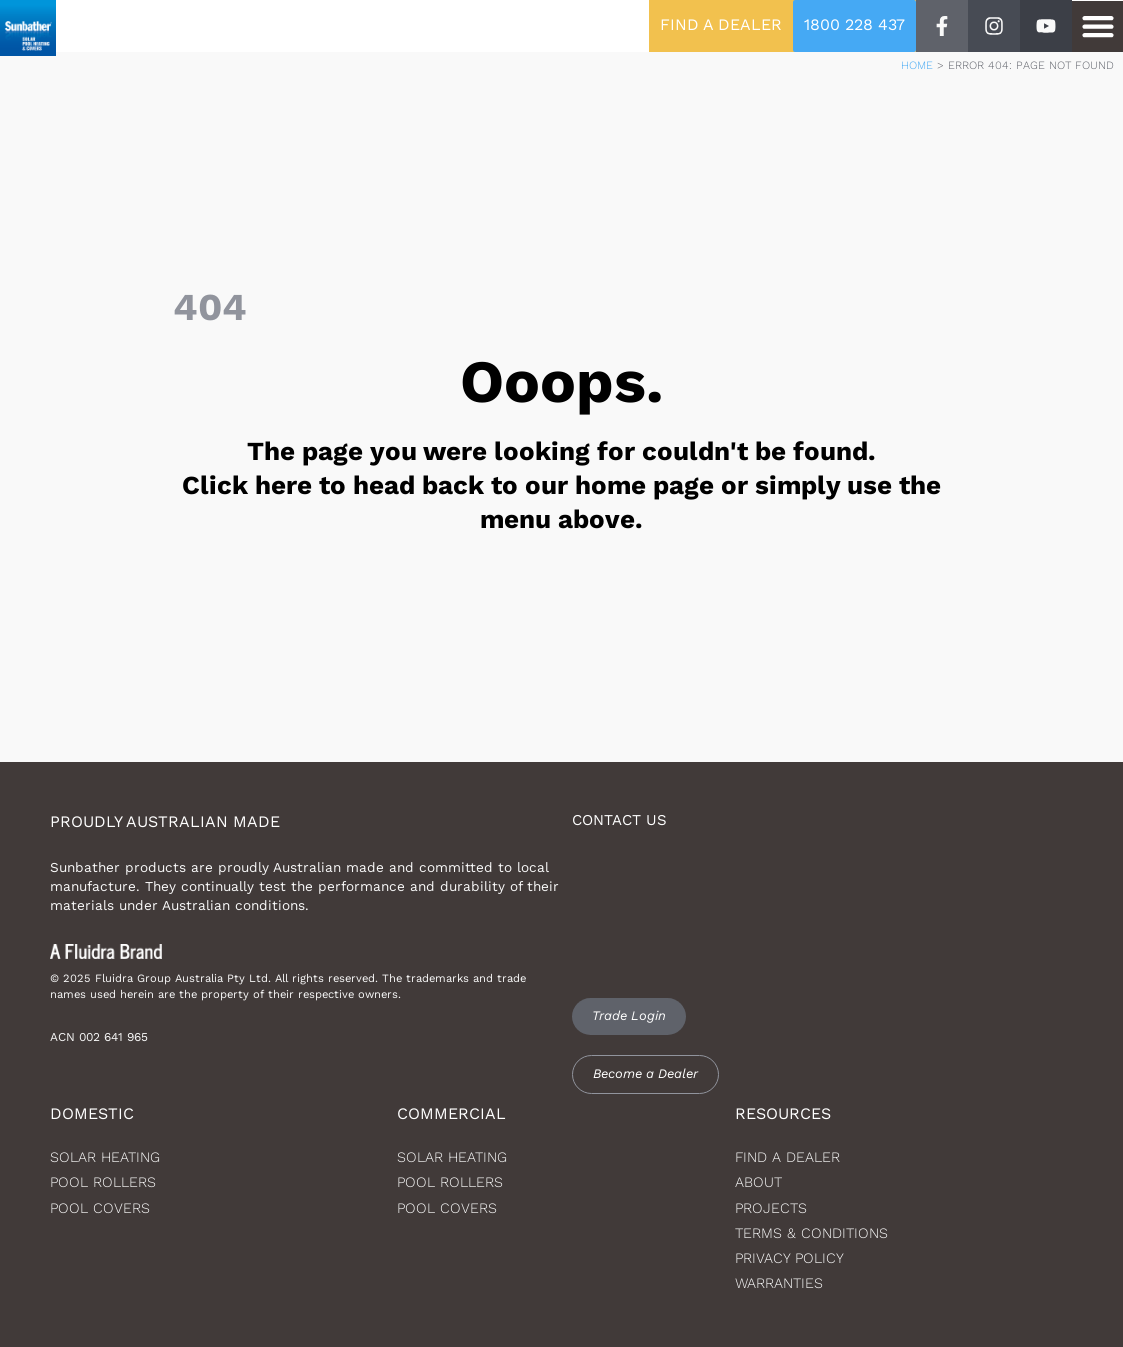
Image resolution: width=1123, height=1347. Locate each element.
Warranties (779, 1283)
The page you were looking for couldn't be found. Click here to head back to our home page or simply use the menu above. (561, 485)
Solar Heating (452, 1157)
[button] (1097, 26)
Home (917, 65)
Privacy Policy (789, 1258)
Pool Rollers (103, 1182)
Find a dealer (787, 1157)
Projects (771, 1208)
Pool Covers (100, 1208)
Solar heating (105, 1157)
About (758, 1182)
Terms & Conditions (811, 1233)
